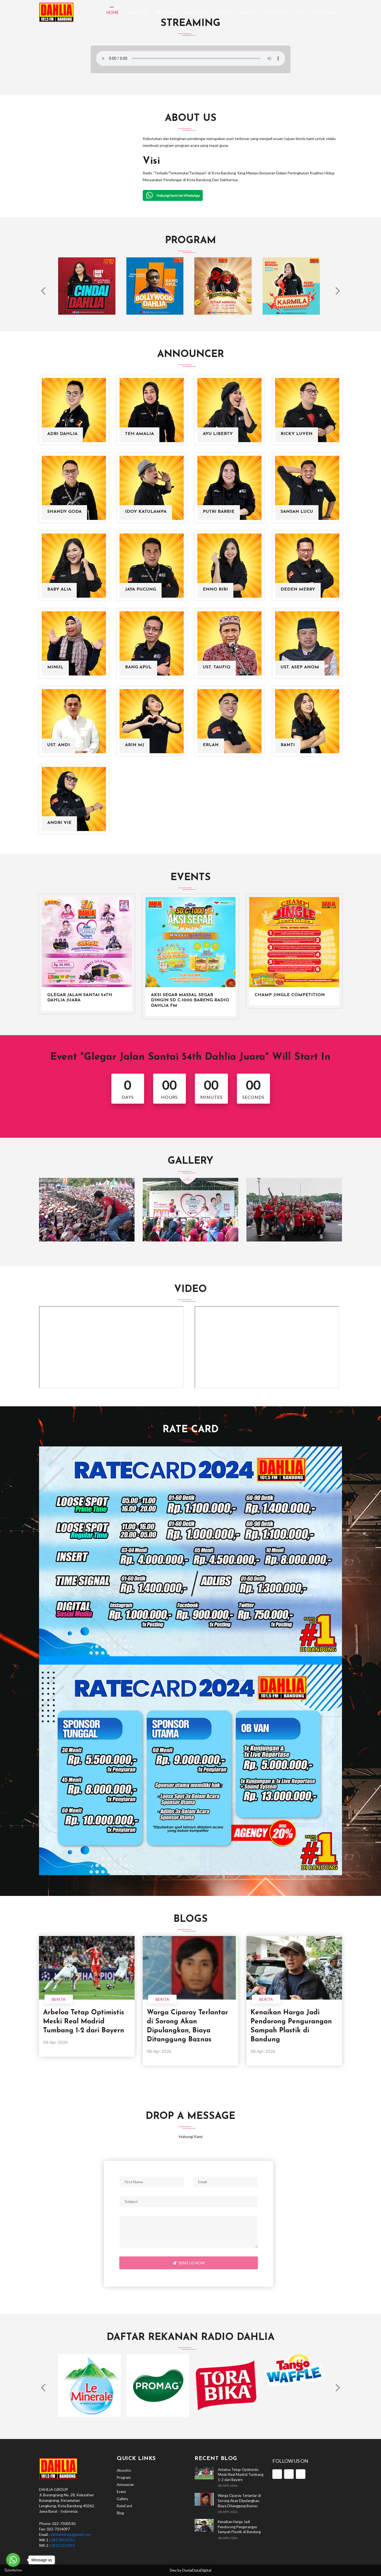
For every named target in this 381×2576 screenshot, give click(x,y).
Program (164, 12)
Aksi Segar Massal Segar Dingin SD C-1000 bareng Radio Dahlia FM (190, 1000)
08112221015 (63, 2545)
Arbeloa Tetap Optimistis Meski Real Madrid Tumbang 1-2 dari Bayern (83, 2021)
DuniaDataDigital (196, 2570)
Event (224, 12)
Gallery (248, 12)
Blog (300, 12)
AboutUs (136, 12)
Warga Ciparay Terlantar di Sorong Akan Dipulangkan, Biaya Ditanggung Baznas (239, 2500)
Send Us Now (188, 2263)
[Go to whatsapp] (13, 2560)
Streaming (326, 12)
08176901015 (63, 2540)
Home (112, 12)
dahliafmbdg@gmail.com (70, 2534)
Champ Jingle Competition (290, 995)
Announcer (196, 12)
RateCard (276, 12)
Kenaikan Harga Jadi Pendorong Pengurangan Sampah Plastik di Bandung (239, 2527)
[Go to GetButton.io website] (13, 2570)
